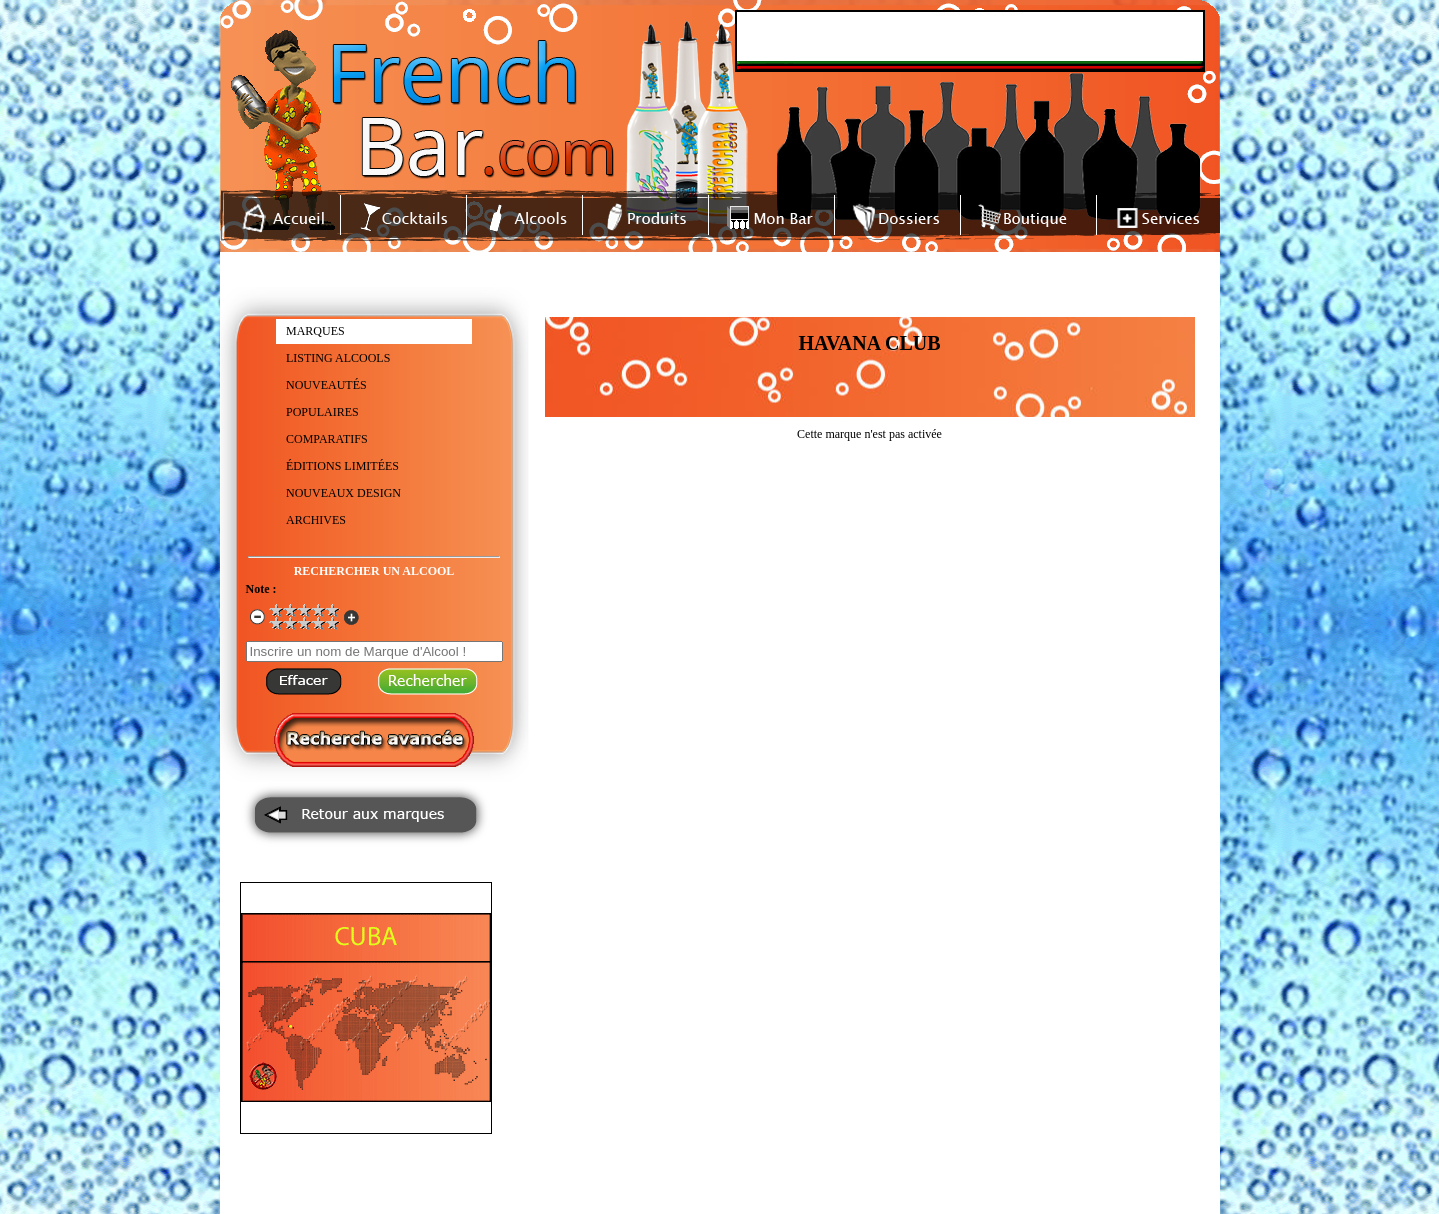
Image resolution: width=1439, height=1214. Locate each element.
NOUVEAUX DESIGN (343, 493)
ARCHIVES (316, 520)
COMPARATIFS (327, 439)
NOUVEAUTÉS (326, 385)
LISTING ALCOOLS (338, 358)
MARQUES (315, 331)
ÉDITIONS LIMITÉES (342, 466)
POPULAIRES (322, 412)
